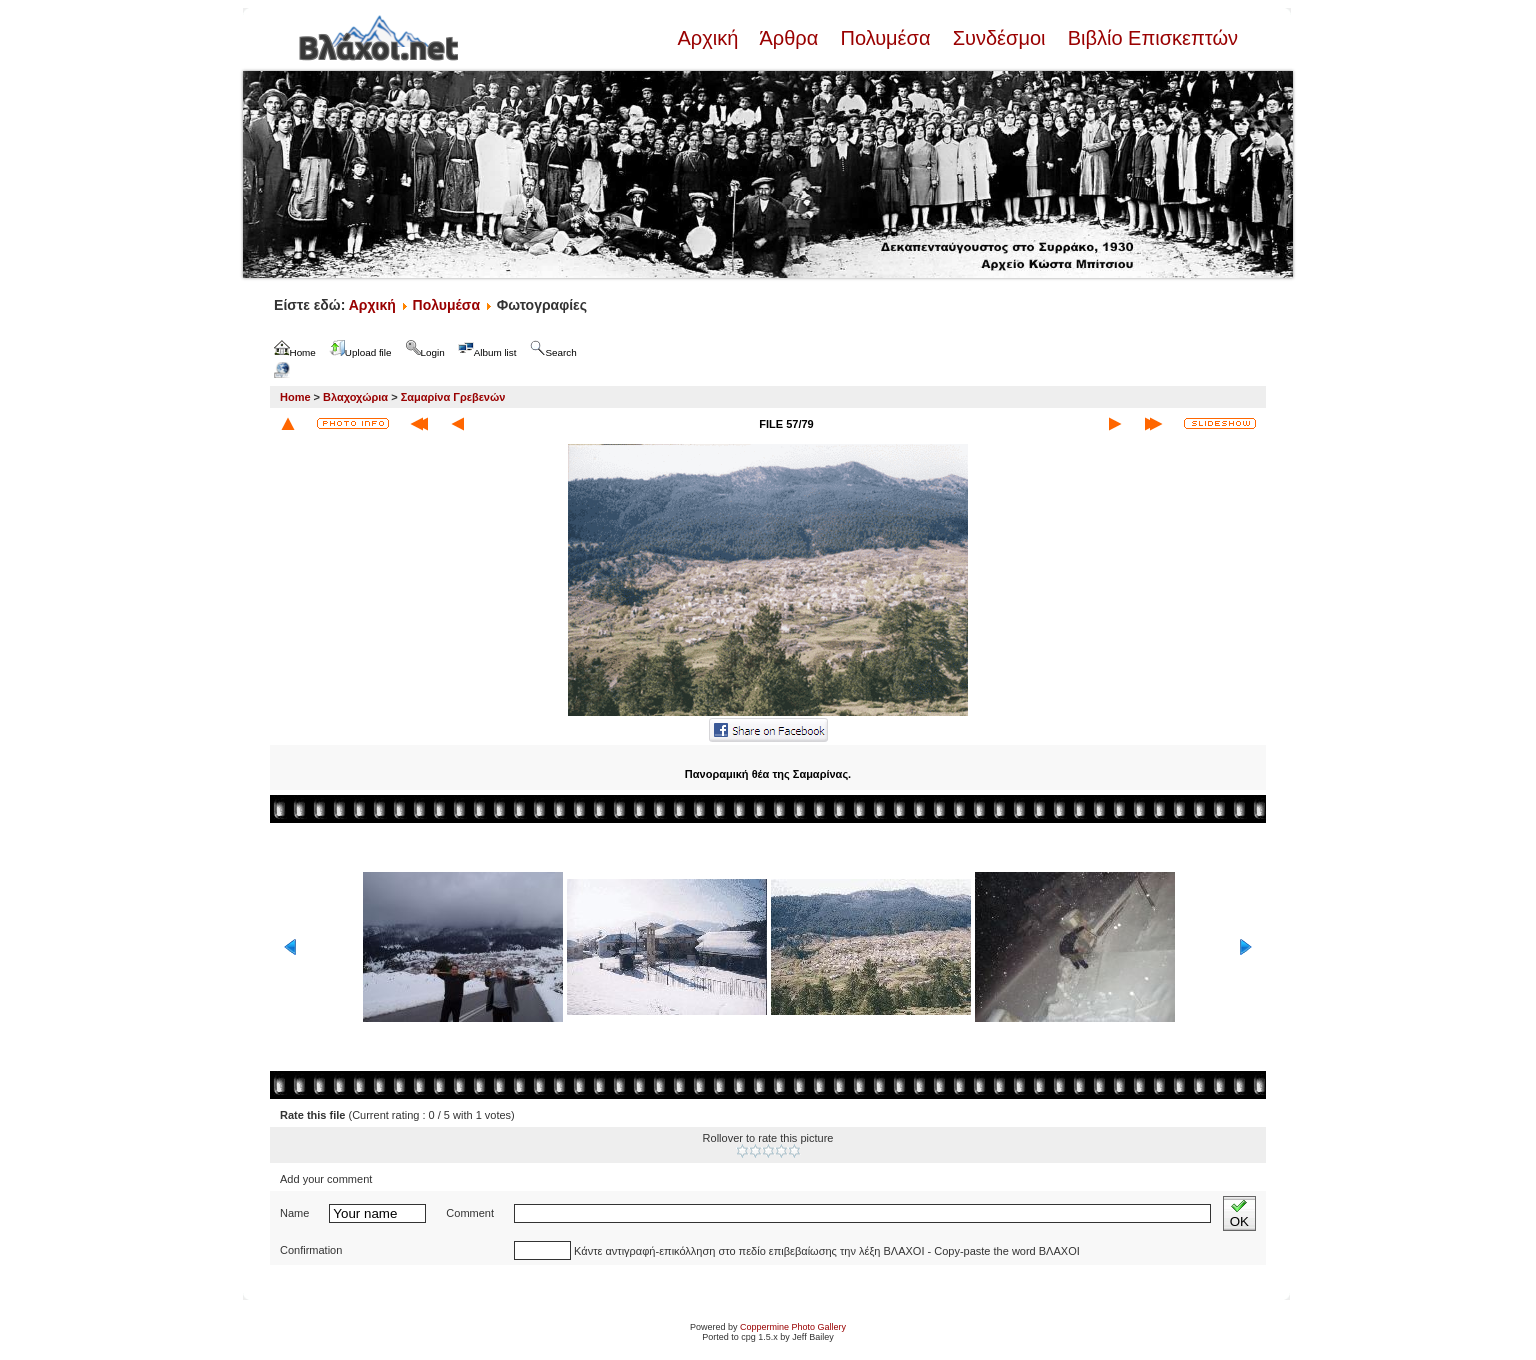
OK (1239, 1213)
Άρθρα (789, 38)
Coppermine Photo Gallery (793, 1327)
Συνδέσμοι (999, 38)
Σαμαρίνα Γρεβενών (453, 397)
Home (295, 397)
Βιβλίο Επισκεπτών (1150, 38)
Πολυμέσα (885, 38)
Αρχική (710, 38)
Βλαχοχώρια (355, 397)
